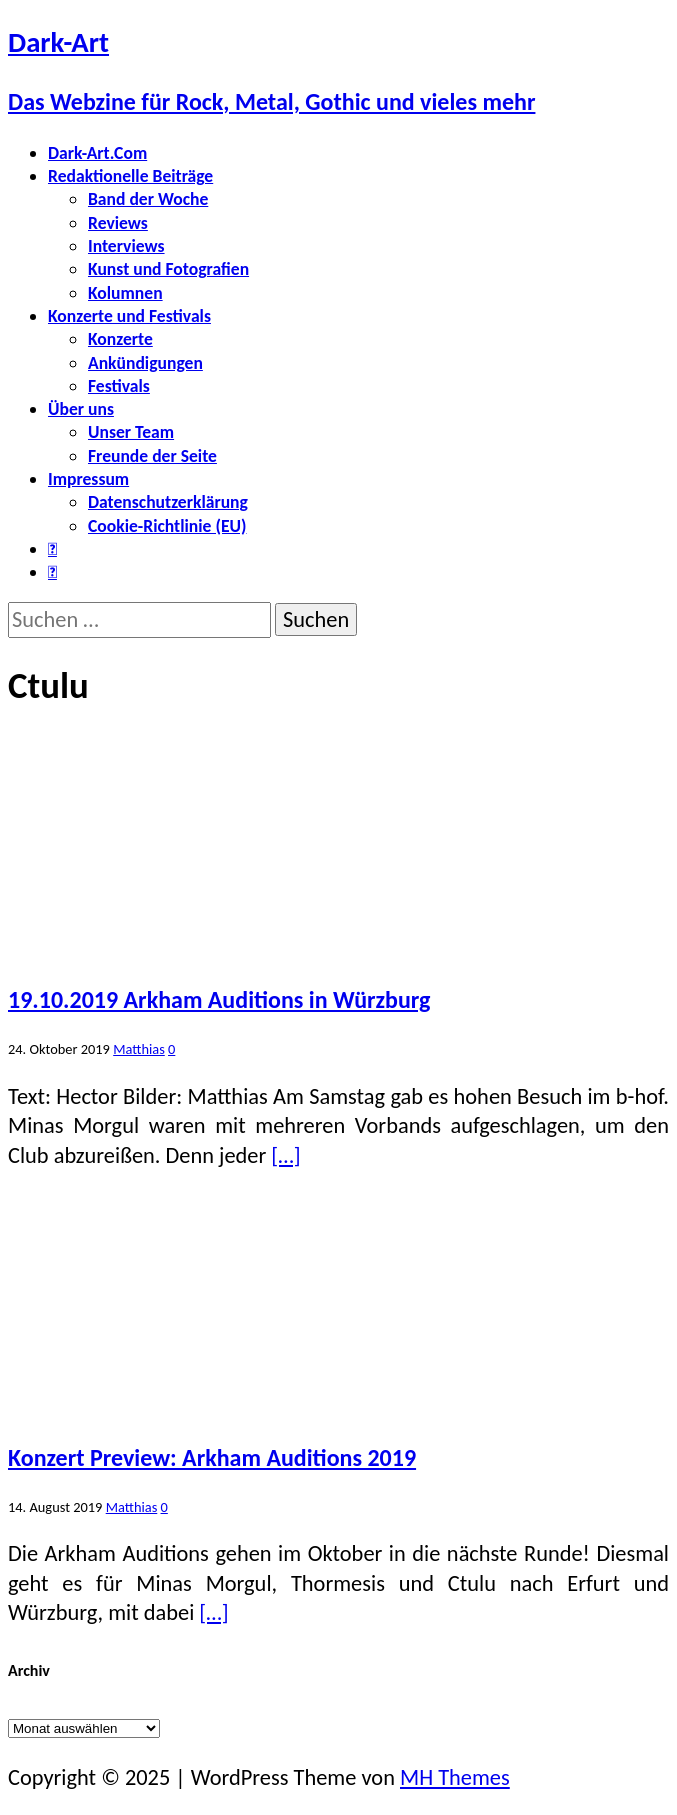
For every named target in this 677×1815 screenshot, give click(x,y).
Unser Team (131, 432)
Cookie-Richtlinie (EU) (167, 526)
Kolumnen (125, 293)
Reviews (118, 223)
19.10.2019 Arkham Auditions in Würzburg (219, 999)
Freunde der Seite (152, 456)
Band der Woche (148, 199)
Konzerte (120, 339)
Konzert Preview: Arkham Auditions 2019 (212, 1457)
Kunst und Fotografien (168, 269)
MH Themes (455, 1777)
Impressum (88, 479)
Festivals (119, 386)
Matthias (139, 1049)
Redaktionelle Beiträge (130, 176)
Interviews (126, 246)
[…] (285, 1155)
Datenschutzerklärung (168, 502)
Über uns (81, 409)
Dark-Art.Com (97, 153)
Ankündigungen (145, 363)
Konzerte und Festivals (129, 316)
